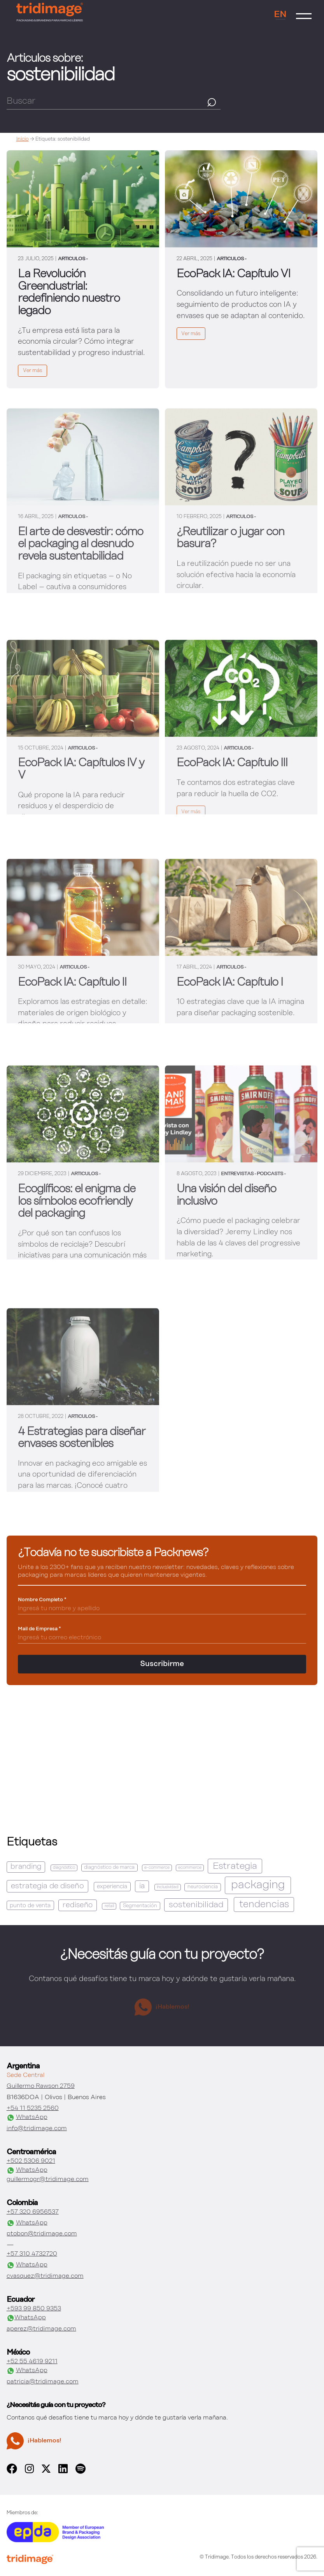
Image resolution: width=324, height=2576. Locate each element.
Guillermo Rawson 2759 (41, 2086)
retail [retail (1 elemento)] (109, 1906)
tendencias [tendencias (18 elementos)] (264, 1905)
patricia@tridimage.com (43, 2382)
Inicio (22, 139)
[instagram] (29, 2472)
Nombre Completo (42, 1599)
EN (280, 14)
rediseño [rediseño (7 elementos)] (78, 1905)
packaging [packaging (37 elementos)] (258, 1885)
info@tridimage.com (37, 2129)
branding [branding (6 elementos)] (26, 1866)
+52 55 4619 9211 (32, 2362)
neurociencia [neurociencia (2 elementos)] (202, 1886)
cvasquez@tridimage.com (45, 2276)
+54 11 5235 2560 (33, 2108)
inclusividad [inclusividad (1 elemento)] (168, 1887)
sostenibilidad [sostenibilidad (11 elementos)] (196, 1905)
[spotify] (80, 2472)
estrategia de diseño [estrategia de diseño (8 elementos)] (47, 1886)
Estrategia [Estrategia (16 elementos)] (235, 1866)
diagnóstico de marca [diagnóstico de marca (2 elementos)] (109, 1867)
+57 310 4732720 (32, 2254)
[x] (46, 2471)
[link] (83, 269)
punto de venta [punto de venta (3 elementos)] (30, 1905)
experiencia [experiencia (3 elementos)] (112, 1886)
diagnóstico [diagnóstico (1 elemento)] (64, 1868)
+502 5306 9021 (31, 2161)
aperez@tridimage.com (41, 2329)
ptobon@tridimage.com (42, 2234)
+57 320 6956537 (33, 2212)
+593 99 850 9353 (34, 2309)
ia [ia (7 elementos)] (142, 1886)
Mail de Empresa (39, 1629)
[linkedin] (63, 2472)
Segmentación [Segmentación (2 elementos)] (140, 1905)
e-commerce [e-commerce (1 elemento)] (157, 1868)
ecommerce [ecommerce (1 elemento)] (189, 1868)
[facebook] (12, 2472)
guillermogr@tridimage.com (48, 2179)
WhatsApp (27, 2117)
